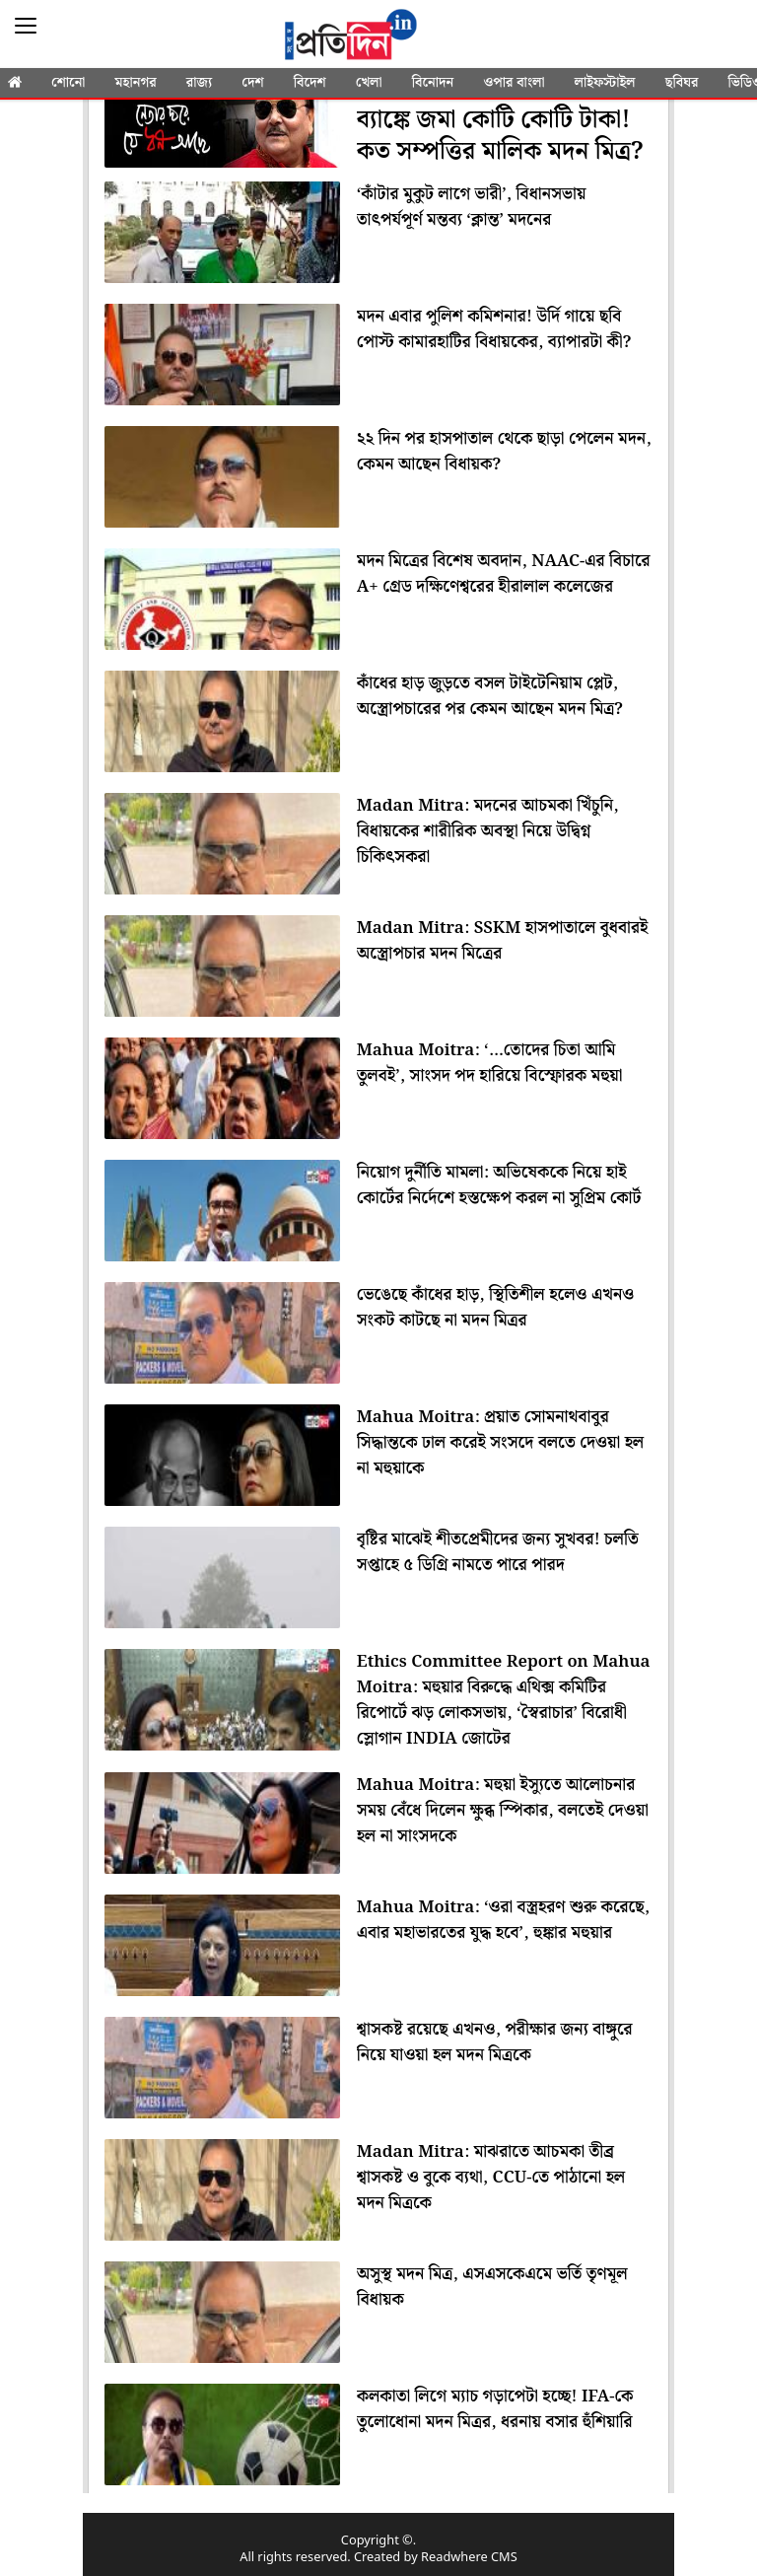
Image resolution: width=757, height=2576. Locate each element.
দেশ (252, 83)
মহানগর (136, 83)
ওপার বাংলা (513, 83)
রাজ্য (199, 83)
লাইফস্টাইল (605, 83)
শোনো (68, 83)
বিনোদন (433, 83)
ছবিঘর (682, 83)
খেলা (369, 83)
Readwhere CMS (469, 2557)
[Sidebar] (25, 26)
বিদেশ (310, 83)
